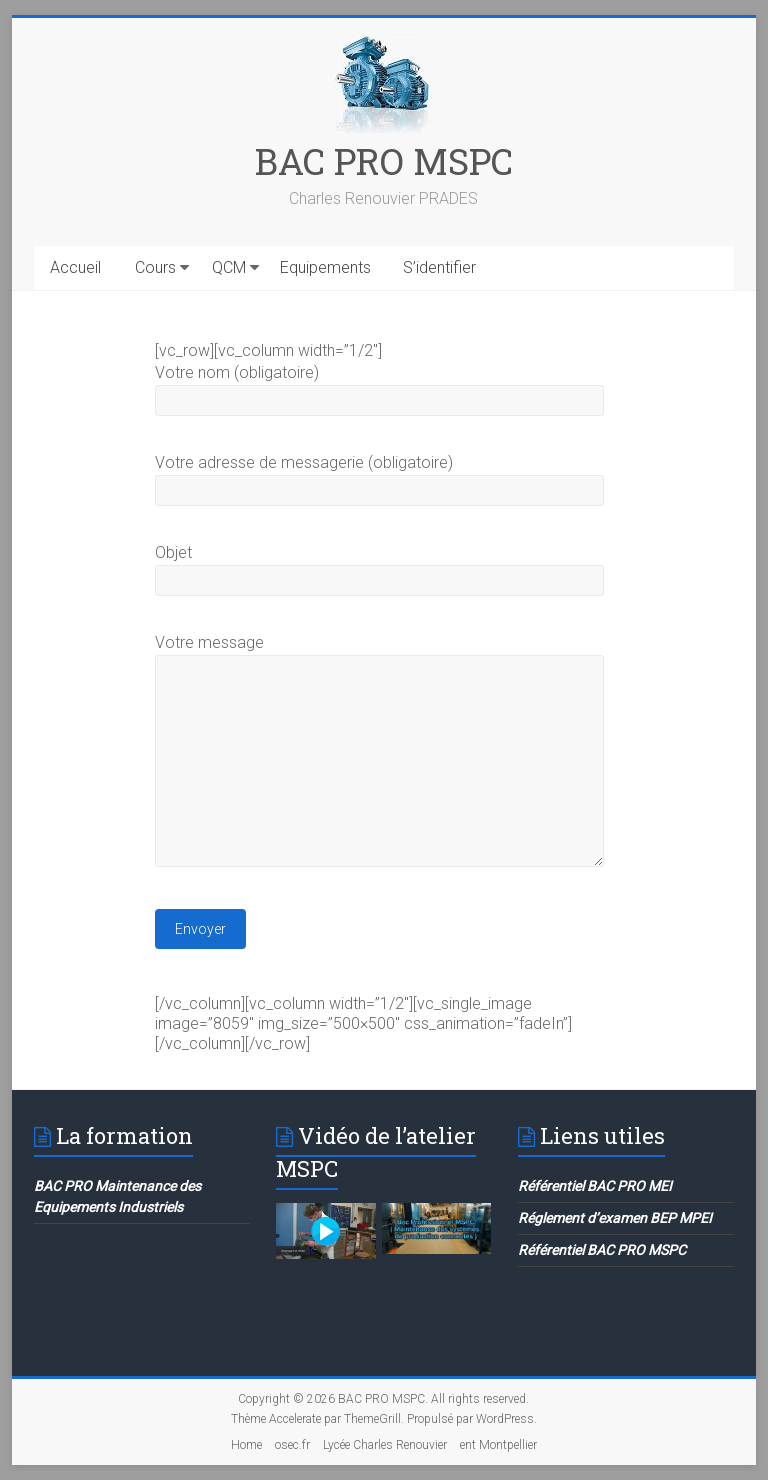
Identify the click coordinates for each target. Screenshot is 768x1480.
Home (246, 1445)
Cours (155, 267)
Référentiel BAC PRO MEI (595, 1186)
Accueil (75, 267)
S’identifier (439, 267)
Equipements (325, 267)
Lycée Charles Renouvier (385, 1445)
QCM (229, 267)
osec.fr (292, 1445)
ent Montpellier (498, 1445)
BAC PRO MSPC (384, 161)
